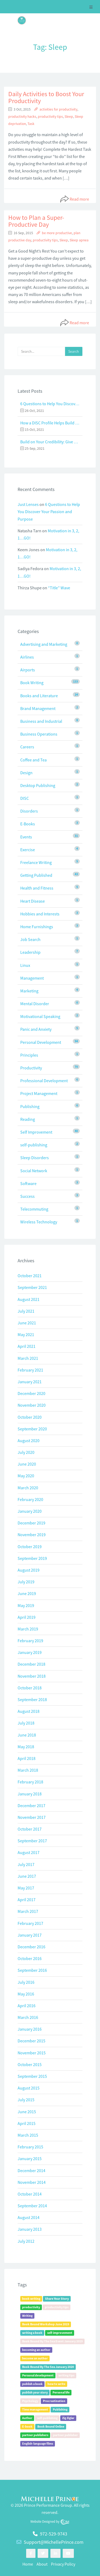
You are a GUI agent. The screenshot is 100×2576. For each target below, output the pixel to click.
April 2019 (26, 1617)
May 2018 (26, 1746)
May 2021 (26, 1334)
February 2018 (30, 1781)
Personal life (61, 2393)
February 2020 (30, 1499)
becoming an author (36, 2350)
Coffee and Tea (33, 759)
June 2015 (27, 2111)
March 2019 (28, 1629)
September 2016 (32, 1970)
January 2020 (30, 1511)
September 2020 (32, 1428)
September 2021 (32, 1287)
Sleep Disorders (34, 1157)
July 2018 (26, 1723)
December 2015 (31, 2040)
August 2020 (28, 1440)
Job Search (30, 939)
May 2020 (26, 1475)
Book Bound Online (50, 2427)
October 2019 (30, 1546)
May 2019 (26, 1605)
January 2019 (30, 1652)
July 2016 (26, 1982)
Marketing (29, 990)
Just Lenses (28, 504)
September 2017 (32, 1840)
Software (28, 1183)
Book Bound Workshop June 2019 (45, 2324)
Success (27, 1196)
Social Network (33, 1170)
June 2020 (27, 1464)
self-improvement (59, 2333)
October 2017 (30, 1829)
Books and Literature (39, 695)
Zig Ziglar (68, 2418)
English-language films (37, 2444)
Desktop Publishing (37, 785)
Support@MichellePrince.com (53, 2542)
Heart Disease (32, 901)
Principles (29, 1055)
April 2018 (26, 1758)
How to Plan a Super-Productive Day (36, 221)
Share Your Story (57, 2299)
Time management (35, 2410)
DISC (24, 798)
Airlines (27, 657)
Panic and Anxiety (35, 1029)
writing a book (32, 2333)
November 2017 (32, 1817)
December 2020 (31, 1393)
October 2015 (30, 2064)
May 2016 (26, 1994)
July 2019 (26, 1581)
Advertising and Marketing (43, 644)
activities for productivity (58, 109)
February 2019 (30, 1640)
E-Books (27, 823)
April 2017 (26, 1899)
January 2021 (30, 1381)
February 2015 (30, 2146)
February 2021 (30, 1370)
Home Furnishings (36, 926)
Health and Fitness (36, 888)
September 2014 (32, 2205)
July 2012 (26, 2241)
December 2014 (31, 2170)
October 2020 (30, 1417)
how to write (56, 2384)
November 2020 (32, 1405)
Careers (27, 746)
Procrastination (54, 2401)
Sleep (69, 116)
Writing (27, 2316)
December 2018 (31, 1664)
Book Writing (31, 682)
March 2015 (28, 2135)
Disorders (29, 811)
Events (26, 836)
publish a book (32, 2384)
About (42, 2564)
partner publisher (65, 2435)
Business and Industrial (41, 721)
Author (27, 2418)
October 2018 (30, 1687)
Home (27, 2564)
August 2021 (28, 1299)
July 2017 (26, 1864)
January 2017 (30, 1935)
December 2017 (31, 1805)
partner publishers (35, 2435)
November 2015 (32, 2052)
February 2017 (30, 1923)
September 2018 (32, 1699)
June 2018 (27, 1735)
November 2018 (32, 1676)
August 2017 (28, 1852)
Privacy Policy (63, 2564)
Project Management (38, 1093)
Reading (27, 1119)
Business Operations (38, 734)
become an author (35, 2358)
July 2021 (26, 1311)
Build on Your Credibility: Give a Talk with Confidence (50, 441)
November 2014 (32, 2182)
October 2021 (30, 1275)
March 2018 (28, 1770)
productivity (31, 2307)
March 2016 (28, 2017)
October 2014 (30, 2194)
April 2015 (26, 2123)
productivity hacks (22, 116)
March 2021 (28, 1358)
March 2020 (28, 1487)
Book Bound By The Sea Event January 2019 (52, 2341)
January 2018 (30, 1793)
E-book (27, 2427)
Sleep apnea (79, 240)
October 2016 (30, 1958)
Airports (27, 669)
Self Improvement (36, 1132)
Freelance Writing (36, 862)
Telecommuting (34, 1209)
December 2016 (31, 1946)
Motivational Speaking (40, 1016)
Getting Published (36, 875)
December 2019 (31, 1523)
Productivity (31, 1067)
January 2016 (30, 2029)
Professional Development (44, 1080)
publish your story (35, 2393)
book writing (31, 2299)
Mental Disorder (34, 1003)
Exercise (27, 849)
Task (30, 123)
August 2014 (28, 2217)
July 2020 (26, 1452)
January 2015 (30, 2158)
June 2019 (27, 1593)
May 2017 (26, 1888)
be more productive (57, 233)
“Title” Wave (59, 587)
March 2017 (28, 1911)
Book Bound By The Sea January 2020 (48, 2367)
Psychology (30, 2401)
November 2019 (32, 1534)
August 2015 (28, 2088)
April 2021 (26, 1346)
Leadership (30, 952)
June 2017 (27, 1876)
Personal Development (40, 1042)
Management (32, 978)
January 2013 (30, 2229)
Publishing (29, 1106)
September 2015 (32, 2076)
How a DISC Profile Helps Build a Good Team (50, 422)
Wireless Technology (38, 1221)
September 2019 (32, 1558)
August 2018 (28, 1711)
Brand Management (37, 708)
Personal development (38, 2376)
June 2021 (27, 1322)
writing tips (66, 2376)
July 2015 (26, 2099)
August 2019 (28, 1570)
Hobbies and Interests (39, 913)
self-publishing (33, 1144)
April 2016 (26, 2005)
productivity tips (50, 116)
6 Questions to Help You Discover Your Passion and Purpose (50, 403)
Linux (25, 965)
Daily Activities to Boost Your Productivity (46, 97)
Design (26, 772)
